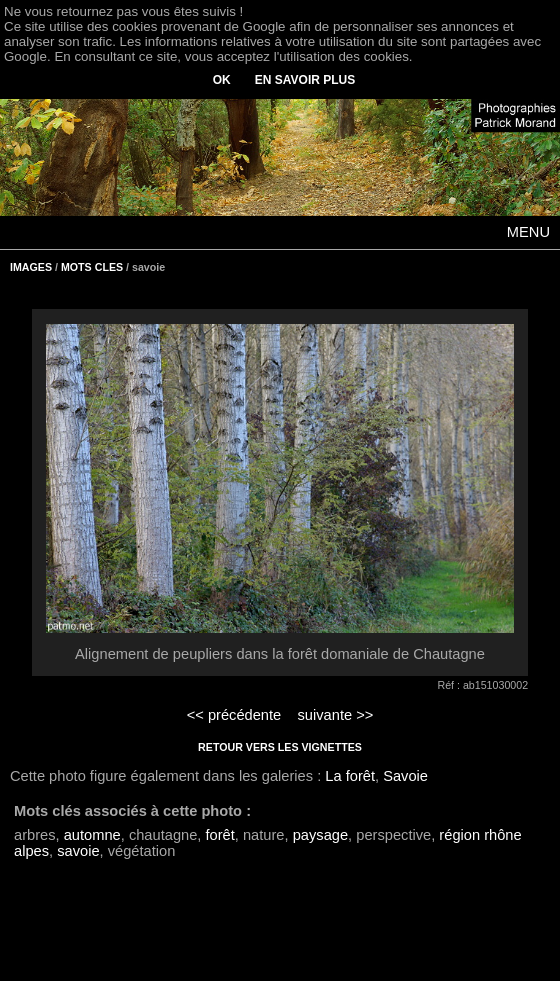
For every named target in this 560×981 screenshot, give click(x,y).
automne (92, 835)
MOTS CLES (92, 267)
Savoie (405, 776)
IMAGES (31, 267)
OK (222, 80)
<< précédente (234, 715)
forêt (219, 835)
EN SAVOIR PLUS (305, 80)
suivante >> (336, 715)
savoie (78, 851)
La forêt (350, 776)
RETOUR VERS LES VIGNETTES (280, 747)
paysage (320, 835)
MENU (528, 232)
